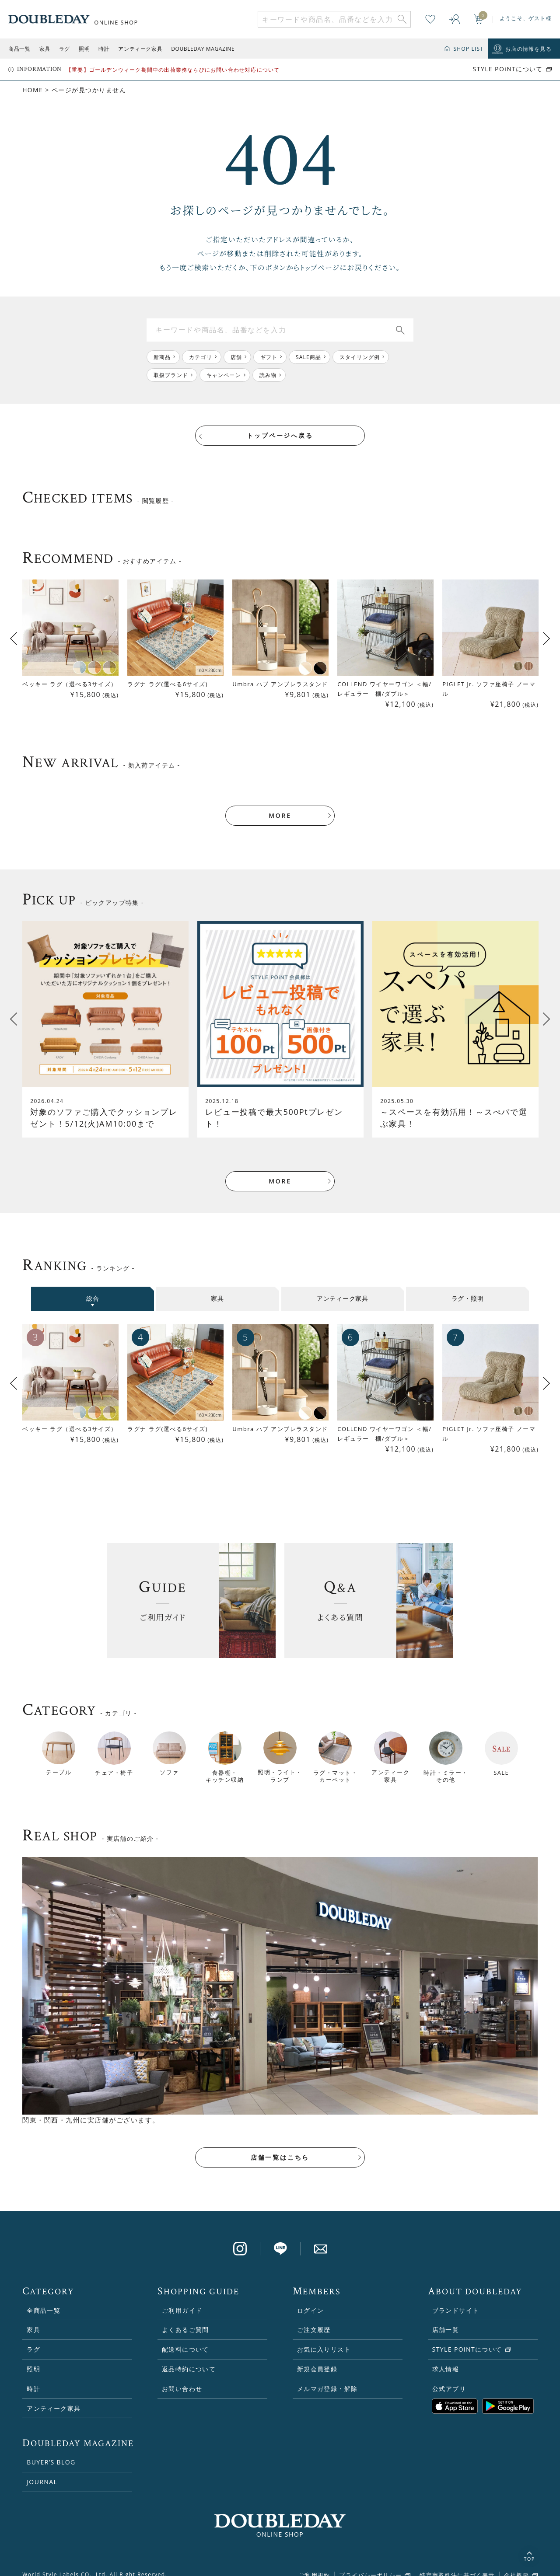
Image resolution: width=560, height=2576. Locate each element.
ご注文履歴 (314, 2317)
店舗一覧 (445, 2317)
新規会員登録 (317, 2357)
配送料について (185, 2337)
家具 (44, 48)
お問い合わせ (182, 2376)
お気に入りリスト (324, 2337)
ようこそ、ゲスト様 (526, 18)
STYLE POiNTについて (508, 69)
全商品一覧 (43, 2297)
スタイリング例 (360, 357)
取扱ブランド (171, 375)
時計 (103, 48)
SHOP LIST (468, 48)
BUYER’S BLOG (51, 2450)
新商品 (162, 357)
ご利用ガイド (182, 2297)
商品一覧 (19, 48)
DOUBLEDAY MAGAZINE (202, 48)
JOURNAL (42, 2469)
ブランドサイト (456, 2297)
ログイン (310, 2297)
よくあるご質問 (185, 2317)
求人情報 (445, 2357)
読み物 (268, 375)
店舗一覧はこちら (280, 2144)
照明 (84, 48)
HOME (32, 90)
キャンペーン (223, 375)
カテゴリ (201, 357)
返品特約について (189, 2357)
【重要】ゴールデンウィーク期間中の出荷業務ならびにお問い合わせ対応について (173, 69)
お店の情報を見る (528, 48)
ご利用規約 (314, 2562)
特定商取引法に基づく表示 (457, 2562)
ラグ (64, 48)
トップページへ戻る (280, 436)
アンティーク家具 (140, 48)
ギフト (269, 357)
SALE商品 (309, 357)
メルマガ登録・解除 (327, 2376)
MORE (280, 803)
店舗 (236, 357)
